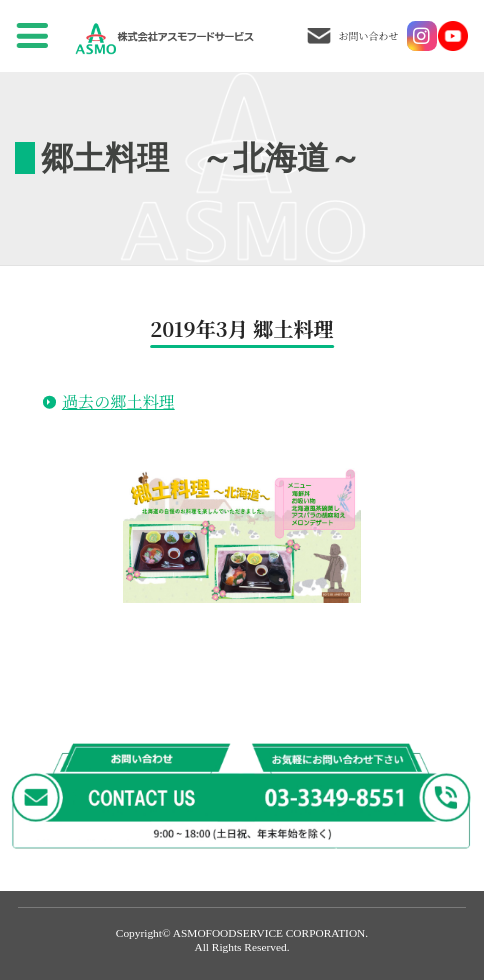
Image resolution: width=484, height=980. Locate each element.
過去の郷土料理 (118, 401)
